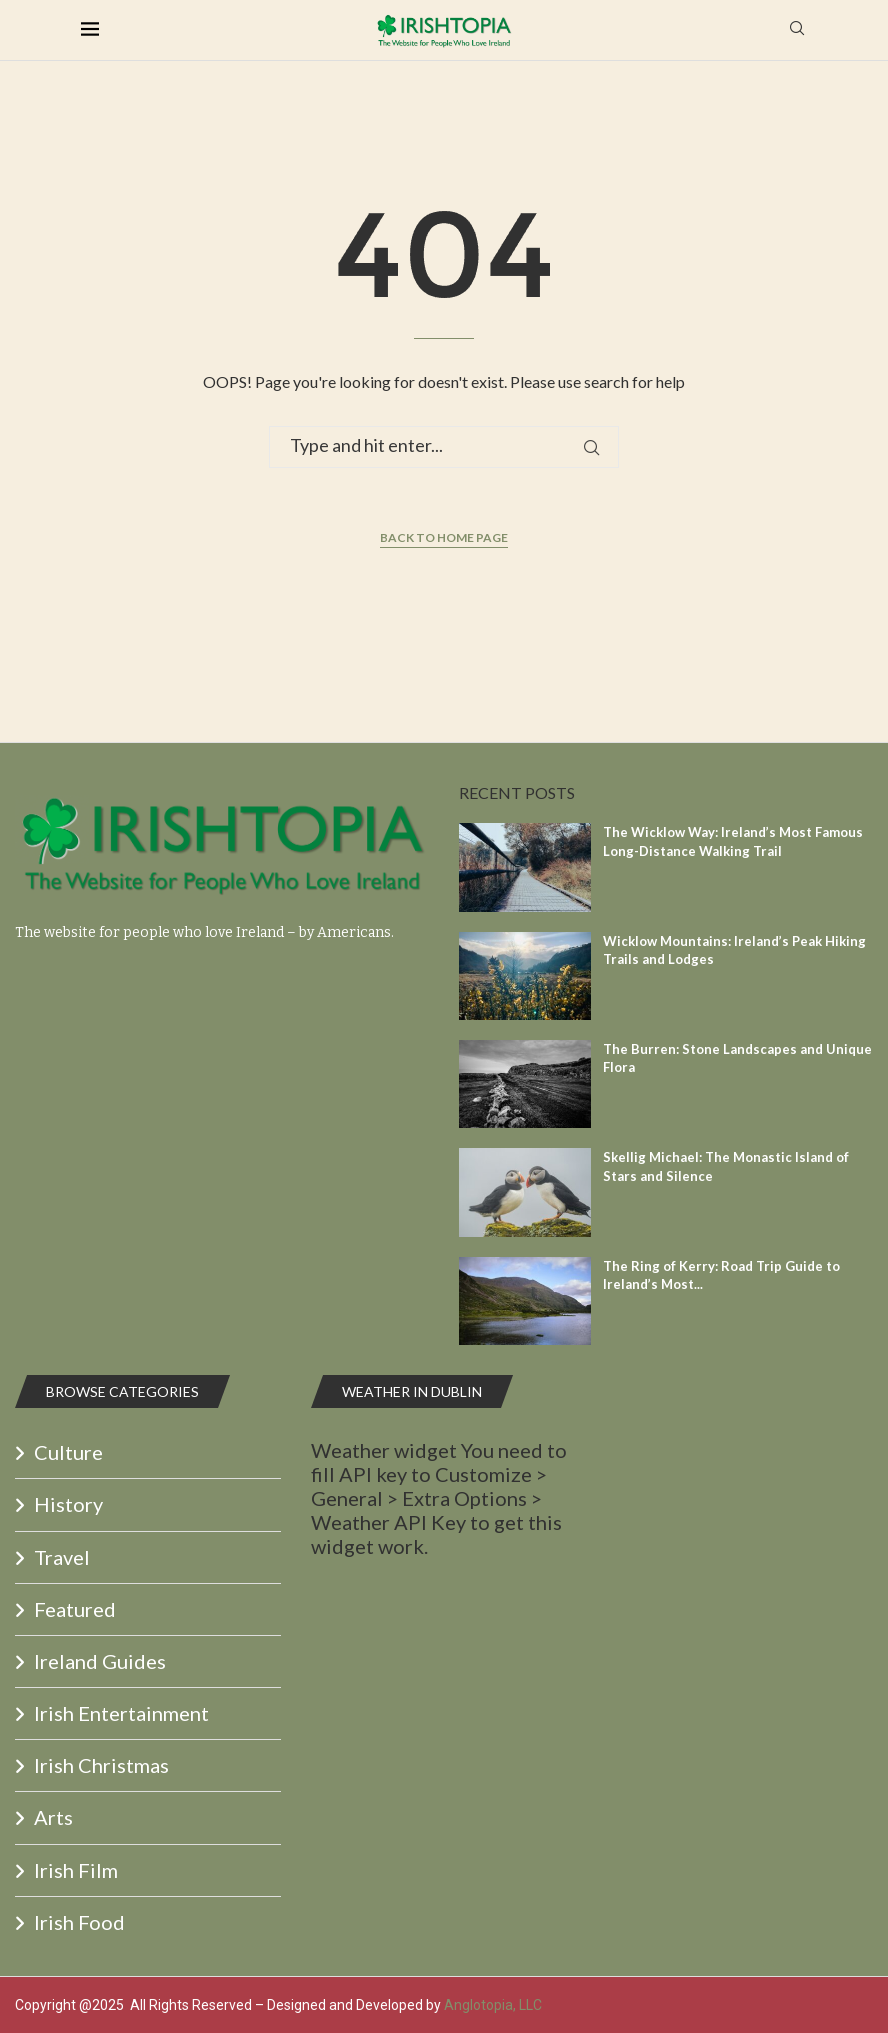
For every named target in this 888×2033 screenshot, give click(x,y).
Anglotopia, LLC (493, 2005)
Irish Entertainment (121, 1713)
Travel (62, 1557)
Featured (75, 1609)
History (68, 1504)
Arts (53, 1817)
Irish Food (79, 1922)
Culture (68, 1452)
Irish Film (76, 1870)
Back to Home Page (444, 537)
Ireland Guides (100, 1661)
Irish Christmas (101, 1765)
